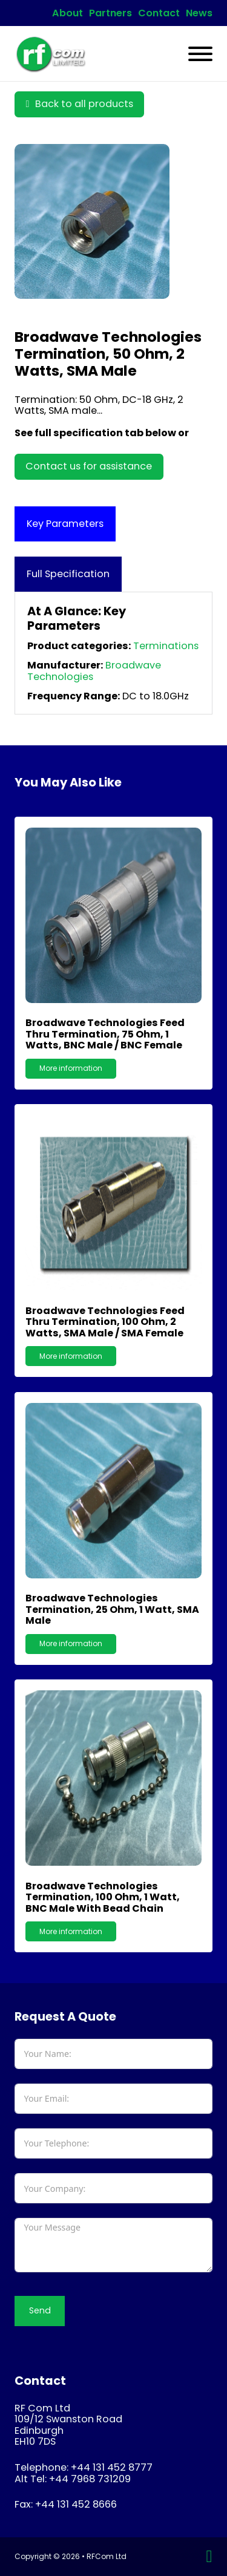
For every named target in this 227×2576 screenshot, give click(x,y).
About (67, 13)
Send (40, 2310)
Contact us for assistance (88, 466)
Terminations (166, 646)
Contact (159, 13)
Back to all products (79, 104)
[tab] (65, 524)
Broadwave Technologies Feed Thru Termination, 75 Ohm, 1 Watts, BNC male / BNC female (105, 1034)
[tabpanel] (113, 653)
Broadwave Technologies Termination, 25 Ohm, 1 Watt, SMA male (112, 1609)
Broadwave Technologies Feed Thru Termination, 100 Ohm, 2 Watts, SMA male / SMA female (105, 1322)
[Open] (200, 54)
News (199, 13)
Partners (110, 13)
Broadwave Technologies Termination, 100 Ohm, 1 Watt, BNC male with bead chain (102, 1897)
